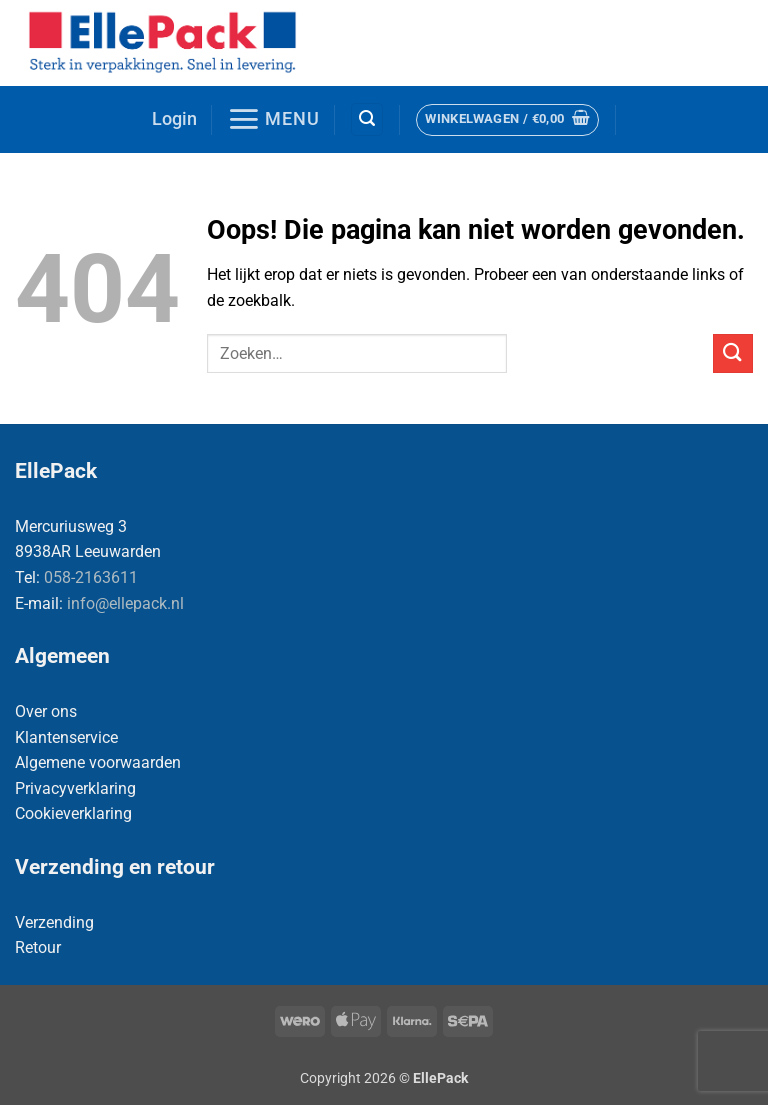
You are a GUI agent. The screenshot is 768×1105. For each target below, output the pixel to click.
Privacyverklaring (75, 788)
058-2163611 (91, 577)
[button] (174, 119)
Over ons (46, 711)
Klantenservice (66, 737)
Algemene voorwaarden (98, 762)
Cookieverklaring (73, 813)
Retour (38, 947)
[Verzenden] (733, 353)
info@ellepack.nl (125, 603)
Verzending (54, 922)
